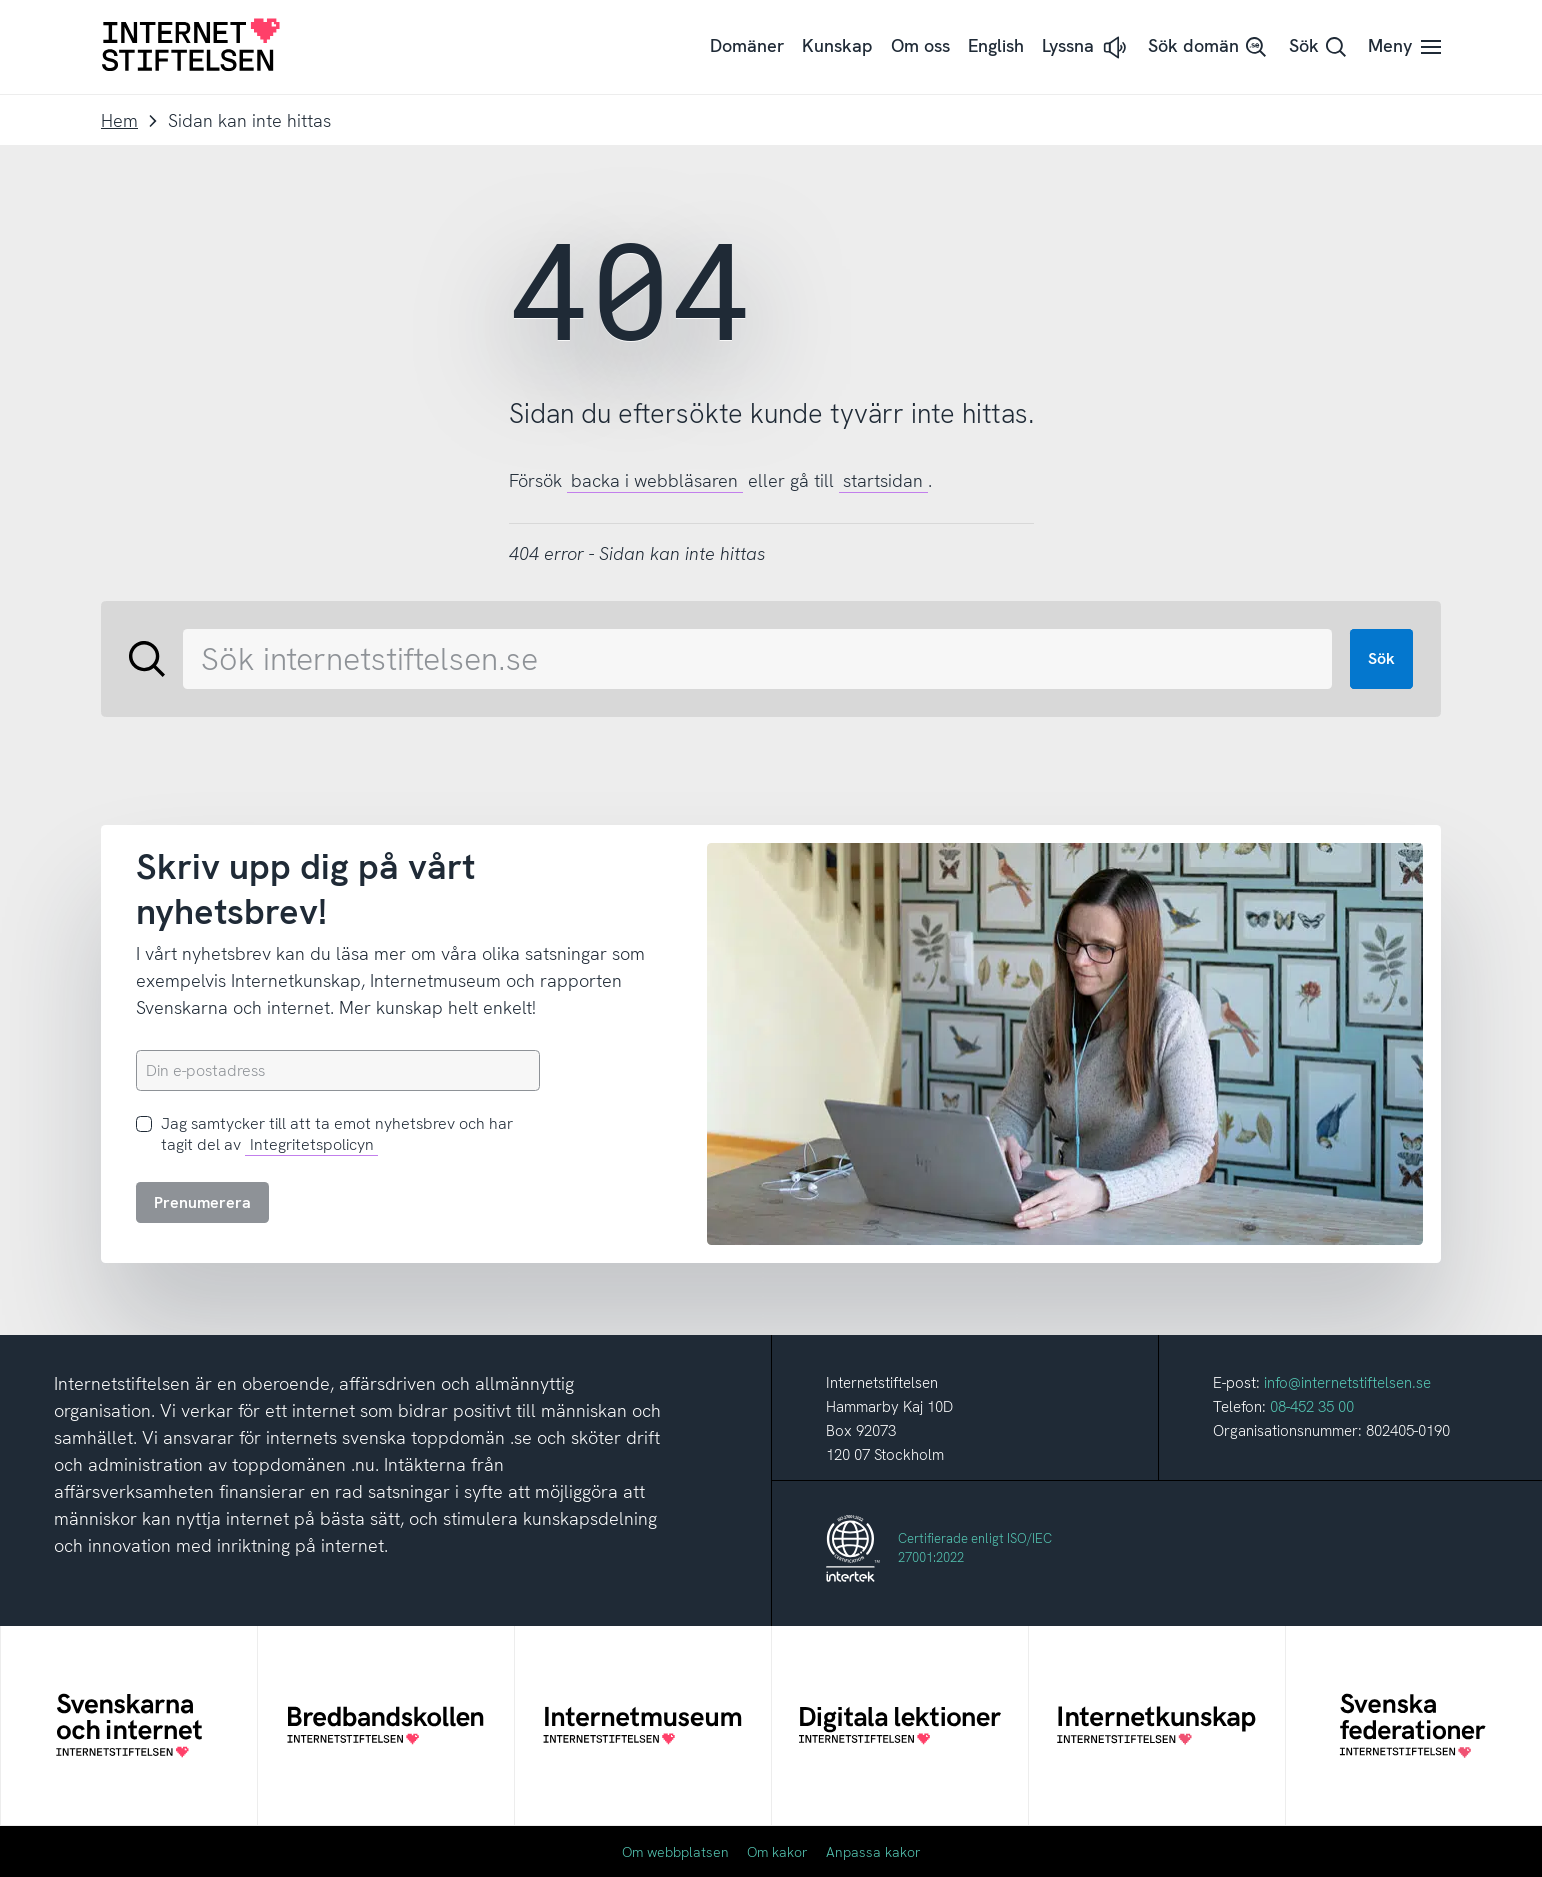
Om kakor (777, 1852)
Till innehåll (0, 0)
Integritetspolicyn (312, 1144)
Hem (119, 120)
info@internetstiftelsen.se (1347, 1383)
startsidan (883, 480)
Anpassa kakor (873, 1852)
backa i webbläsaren (654, 480)
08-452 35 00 (1312, 1407)
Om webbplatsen (675, 1852)
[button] (1086, 47)
